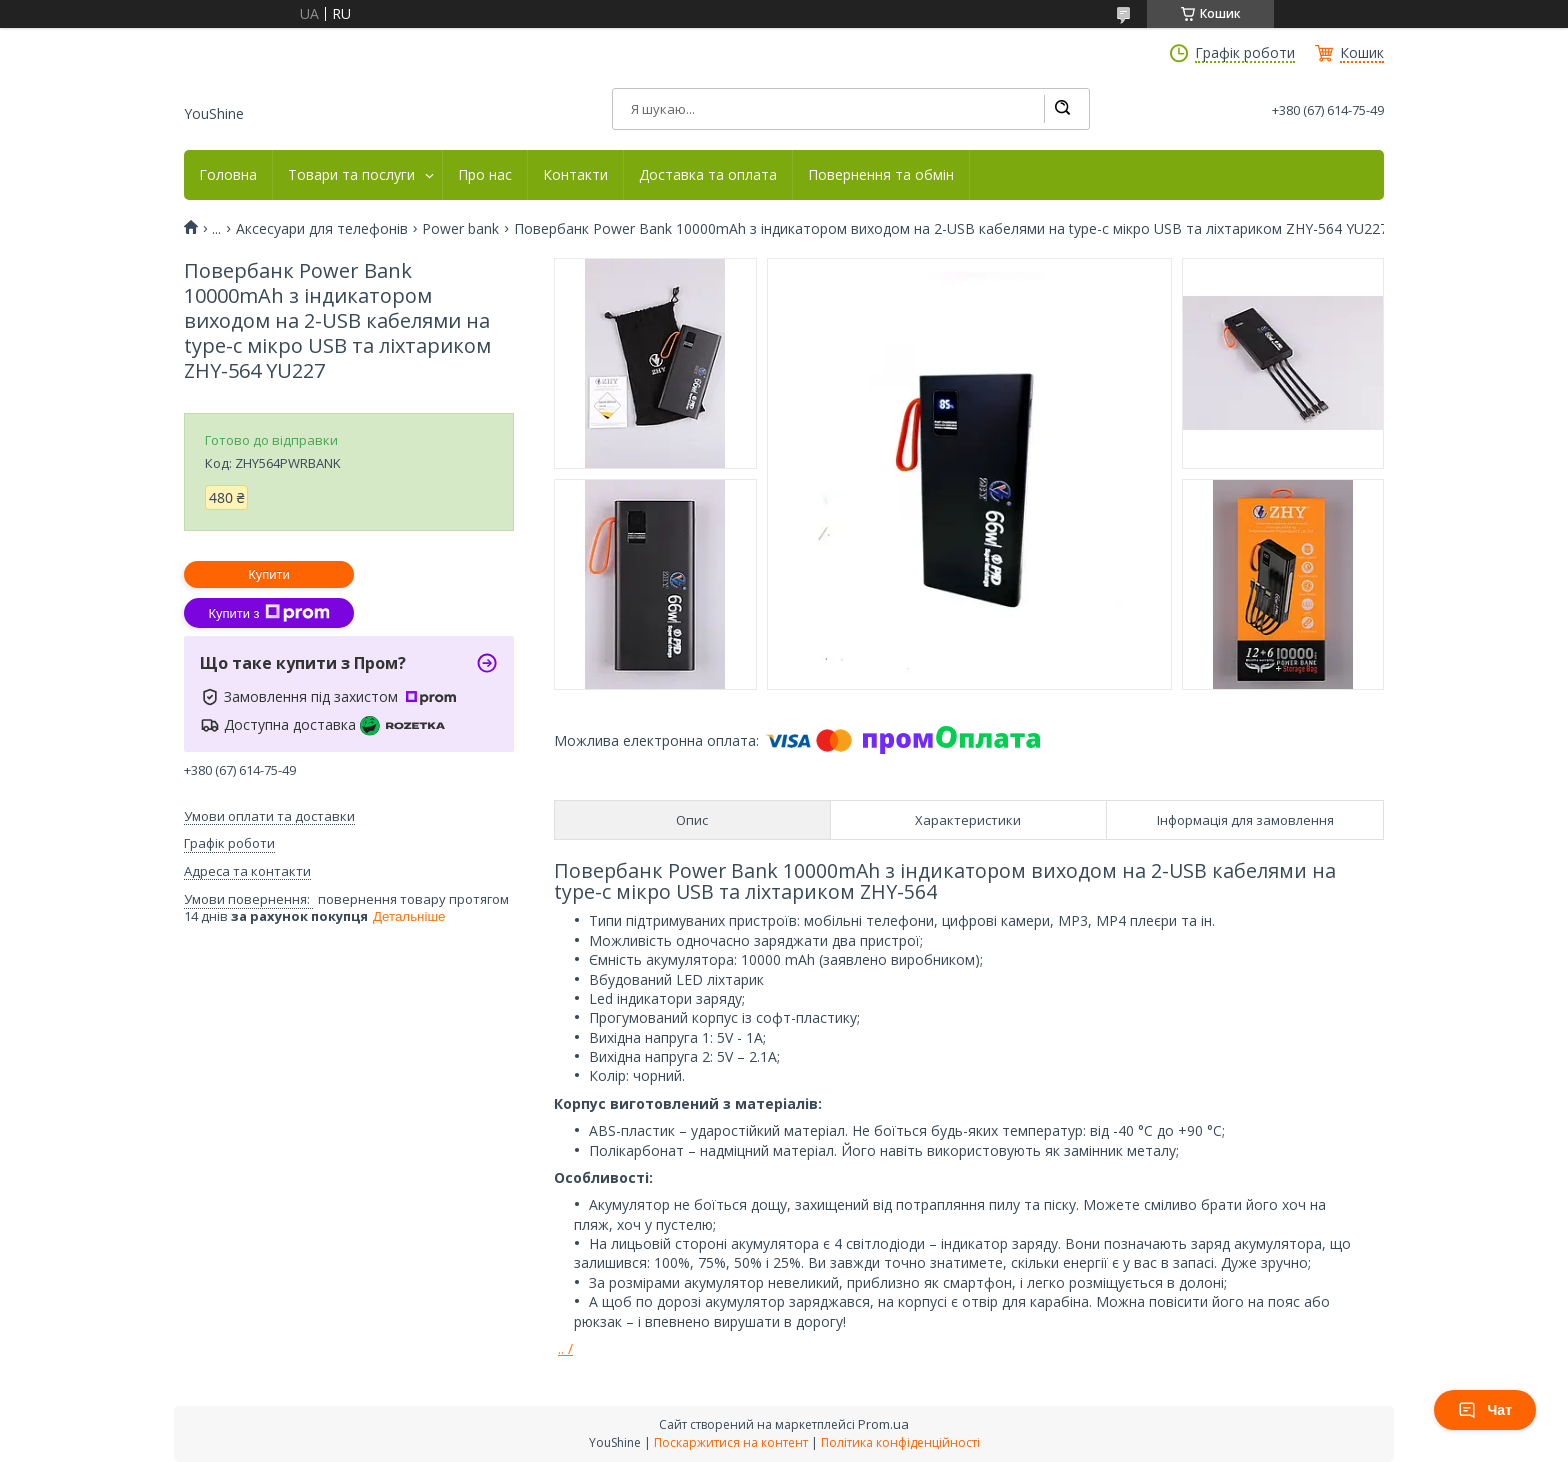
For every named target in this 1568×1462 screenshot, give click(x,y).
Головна (228, 175)
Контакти (575, 175)
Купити (269, 574)
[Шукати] (1062, 109)
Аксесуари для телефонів (322, 229)
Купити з (268, 613)
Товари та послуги (351, 175)
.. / (565, 1348)
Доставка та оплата (708, 175)
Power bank (460, 229)
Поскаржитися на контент (731, 1442)
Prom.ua (883, 1424)
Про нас (485, 175)
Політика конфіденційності (900, 1442)
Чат (1485, 1410)
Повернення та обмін (881, 175)
